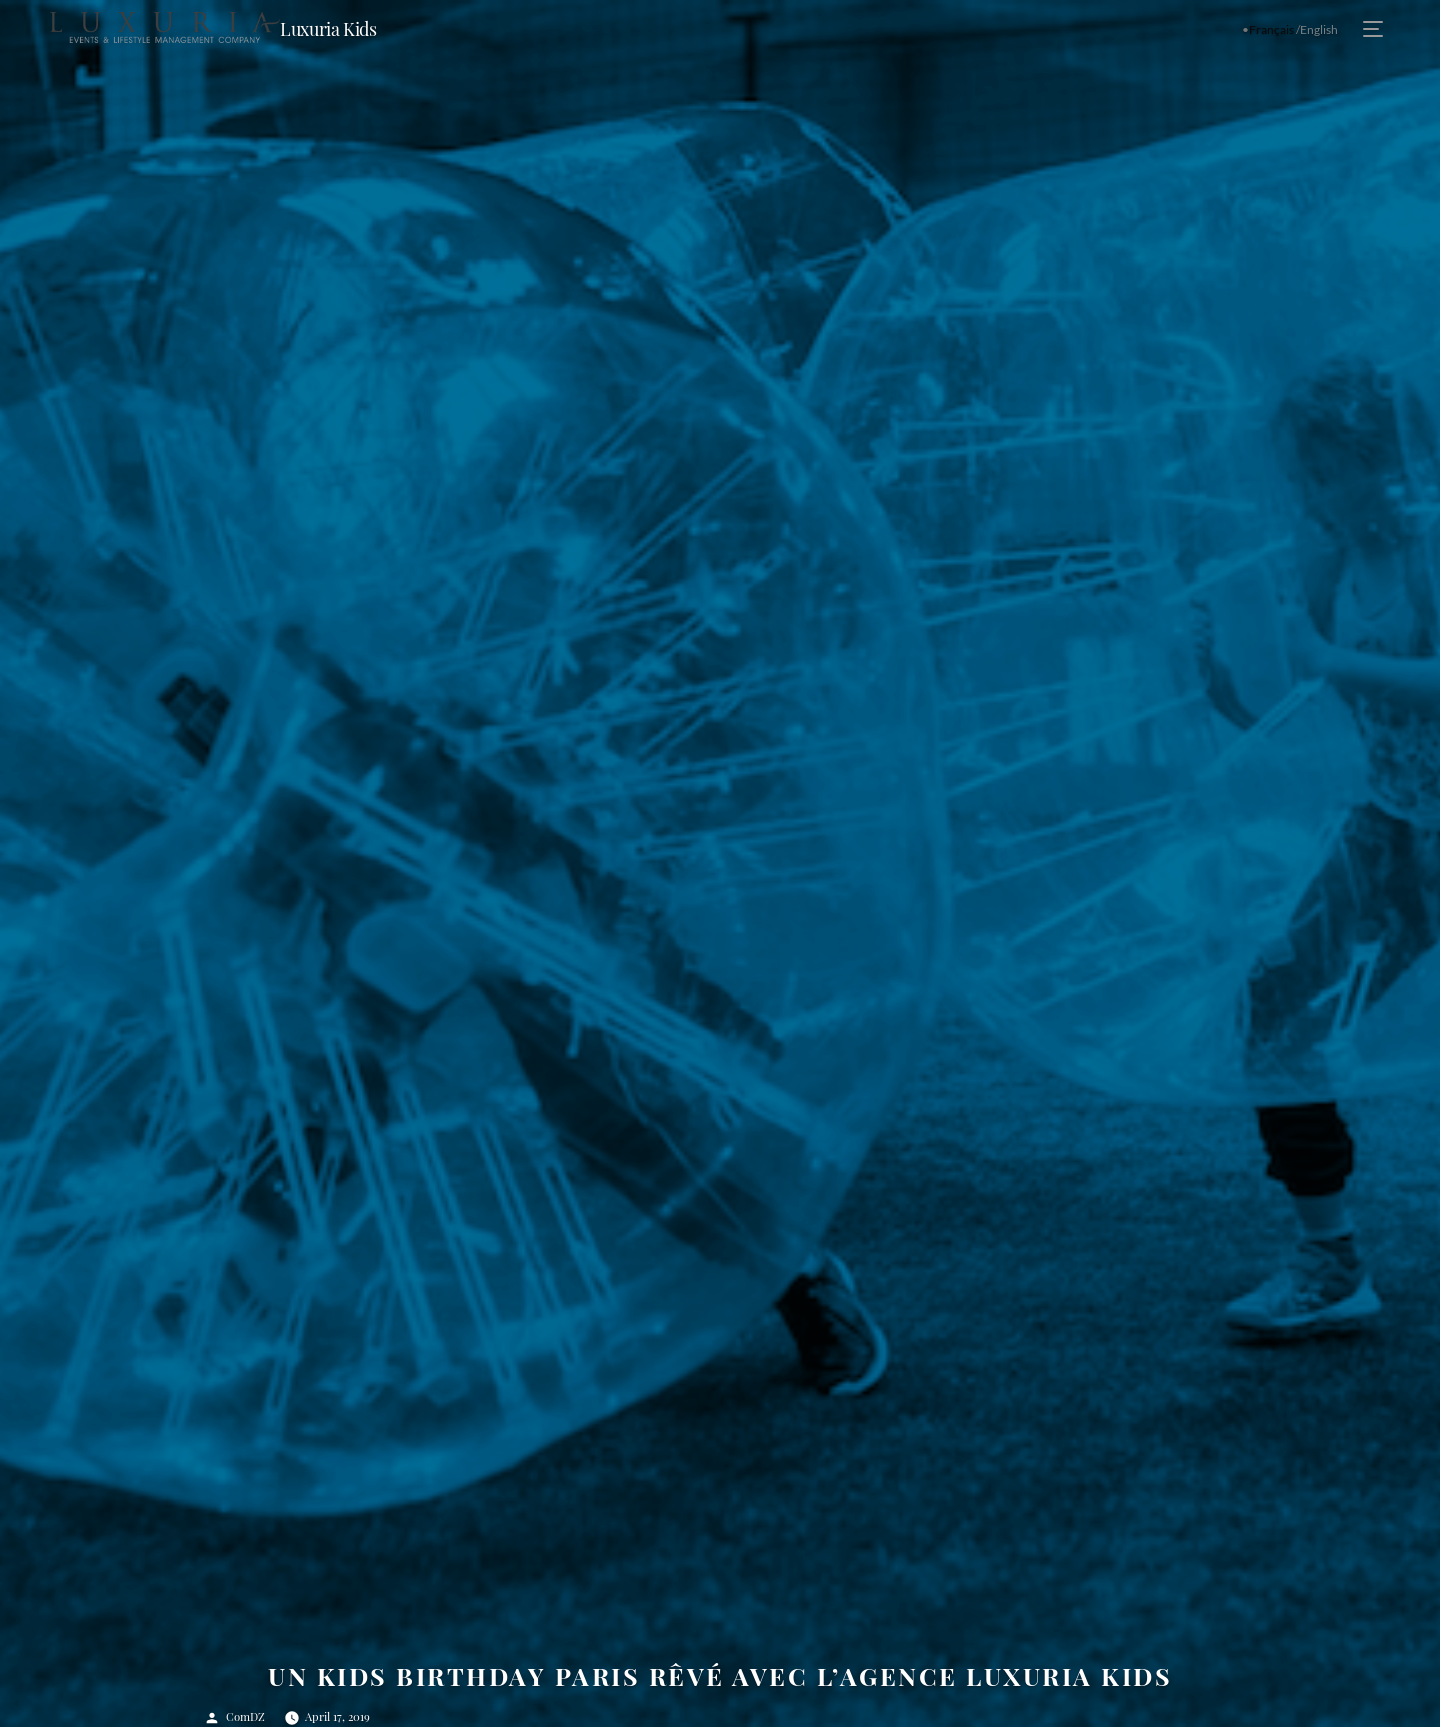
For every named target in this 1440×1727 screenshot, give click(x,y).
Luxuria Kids (328, 29)
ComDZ (245, 1716)
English (1319, 29)
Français (1271, 29)
